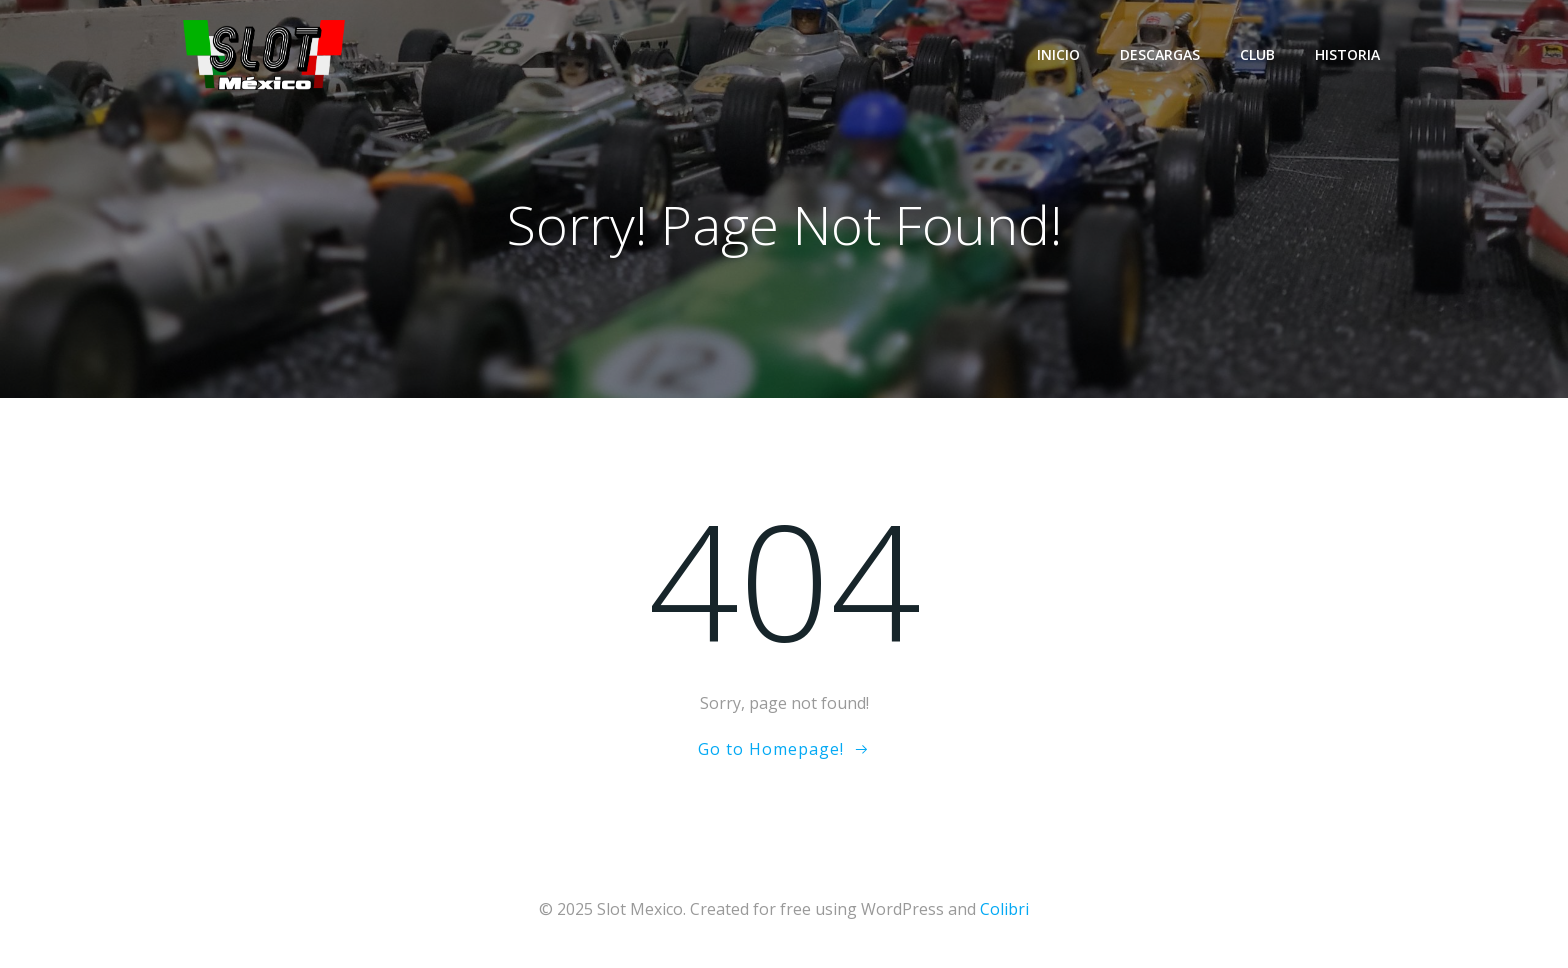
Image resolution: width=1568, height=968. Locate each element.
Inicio (1058, 54)
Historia (1347, 54)
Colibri (1004, 909)
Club (1257, 54)
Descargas (1160, 54)
